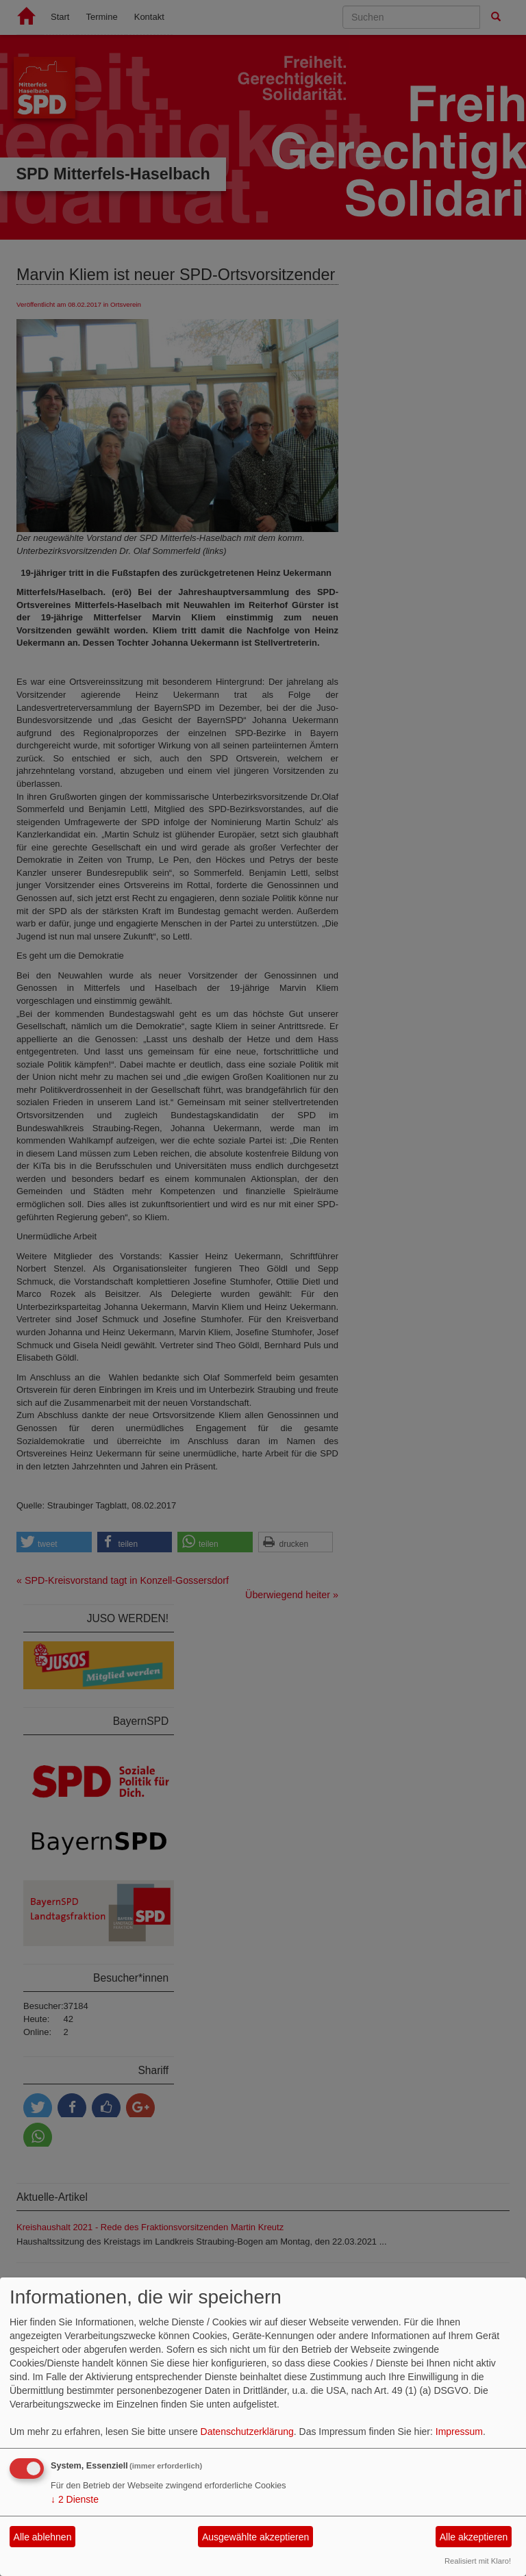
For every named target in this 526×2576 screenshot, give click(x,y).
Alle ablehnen (43, 2536)
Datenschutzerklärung (247, 2431)
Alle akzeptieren (474, 2536)
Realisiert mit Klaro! (477, 2561)
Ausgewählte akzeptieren (255, 2536)
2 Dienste (75, 2499)
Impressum (459, 2431)
